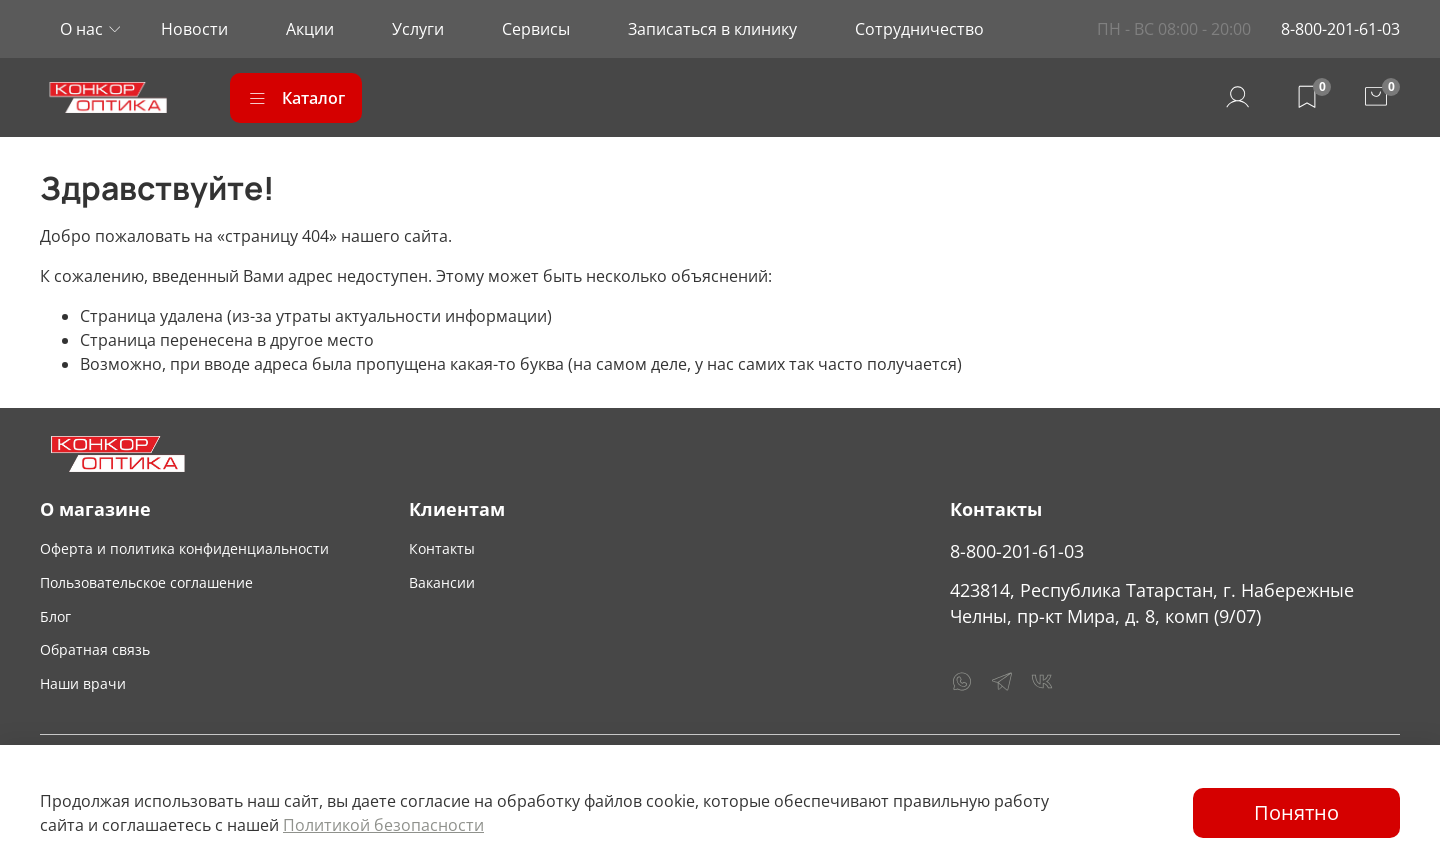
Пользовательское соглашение (146, 582)
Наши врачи (83, 683)
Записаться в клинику (712, 29)
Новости (194, 29)
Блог (55, 616)
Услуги (418, 29)
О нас (81, 29)
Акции (310, 29)
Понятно (1296, 812)
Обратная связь (95, 649)
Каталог (296, 98)
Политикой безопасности (383, 825)
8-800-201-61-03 (1340, 29)
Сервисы (536, 29)
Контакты (442, 548)
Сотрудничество (919, 29)
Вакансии (442, 582)
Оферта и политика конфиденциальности (184, 548)
